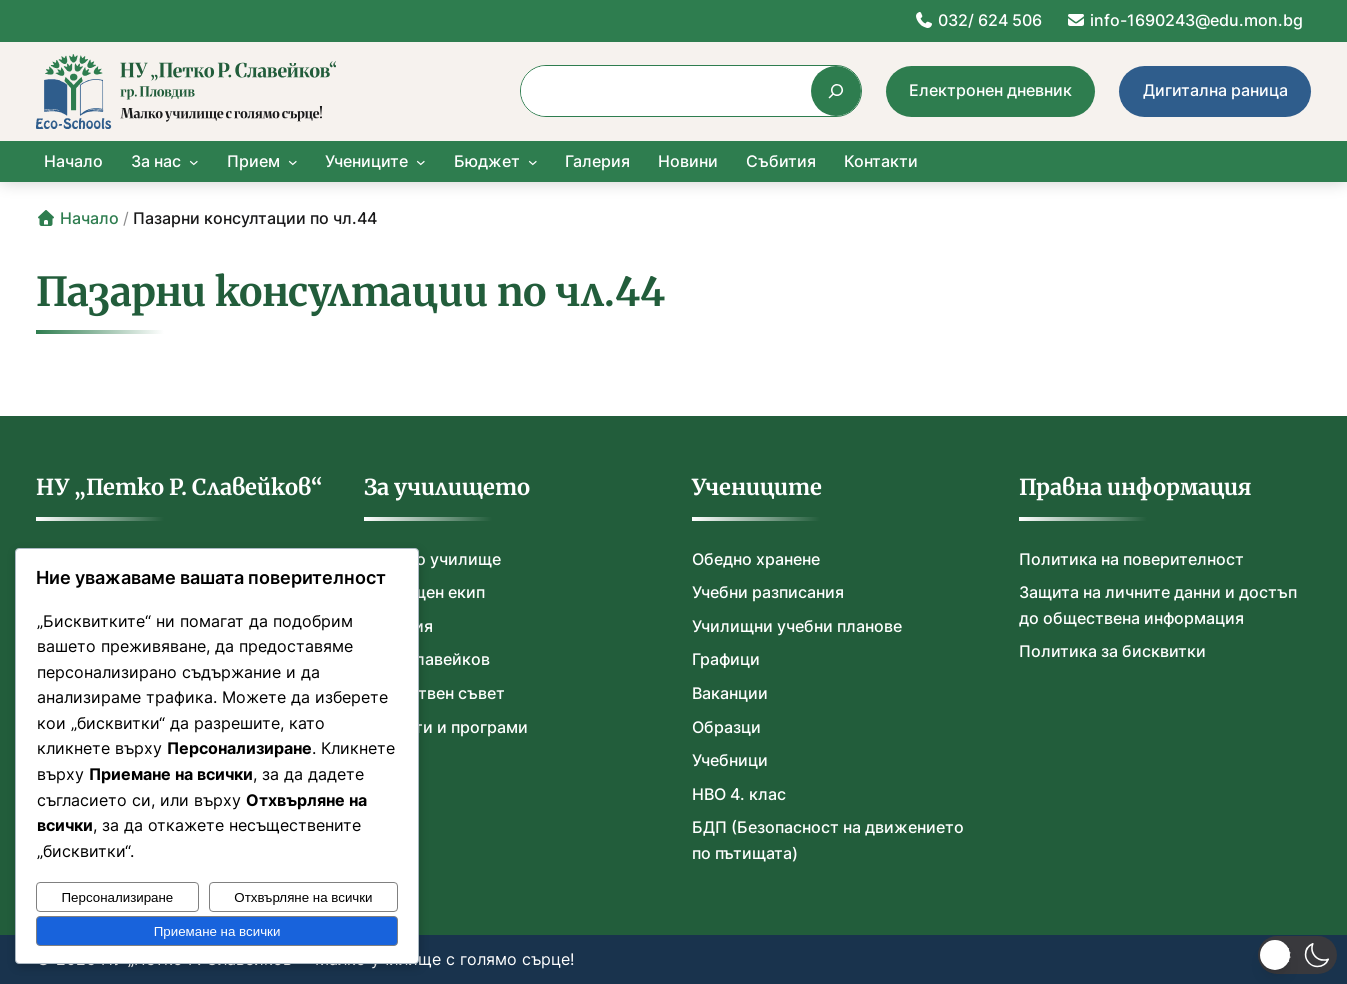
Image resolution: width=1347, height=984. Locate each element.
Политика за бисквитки (1112, 651)
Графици (726, 659)
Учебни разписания (768, 592)
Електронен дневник (990, 90)
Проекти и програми (446, 727)
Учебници (730, 760)
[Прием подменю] (293, 162)
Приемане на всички (217, 931)
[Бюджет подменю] (533, 162)
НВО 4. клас (739, 794)
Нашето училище (432, 559)
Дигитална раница (1215, 90)
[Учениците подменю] (421, 162)
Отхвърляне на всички (303, 897)
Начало (77, 218)
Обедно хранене (756, 559)
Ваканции (730, 693)
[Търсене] (835, 90)
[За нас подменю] (194, 162)
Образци (726, 727)
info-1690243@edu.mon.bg (1184, 20)
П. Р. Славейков (427, 659)
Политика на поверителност (1131, 559)
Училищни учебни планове (797, 626)
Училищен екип (424, 592)
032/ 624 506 (978, 20)
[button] (1297, 955)
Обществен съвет (434, 693)
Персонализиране (118, 897)
